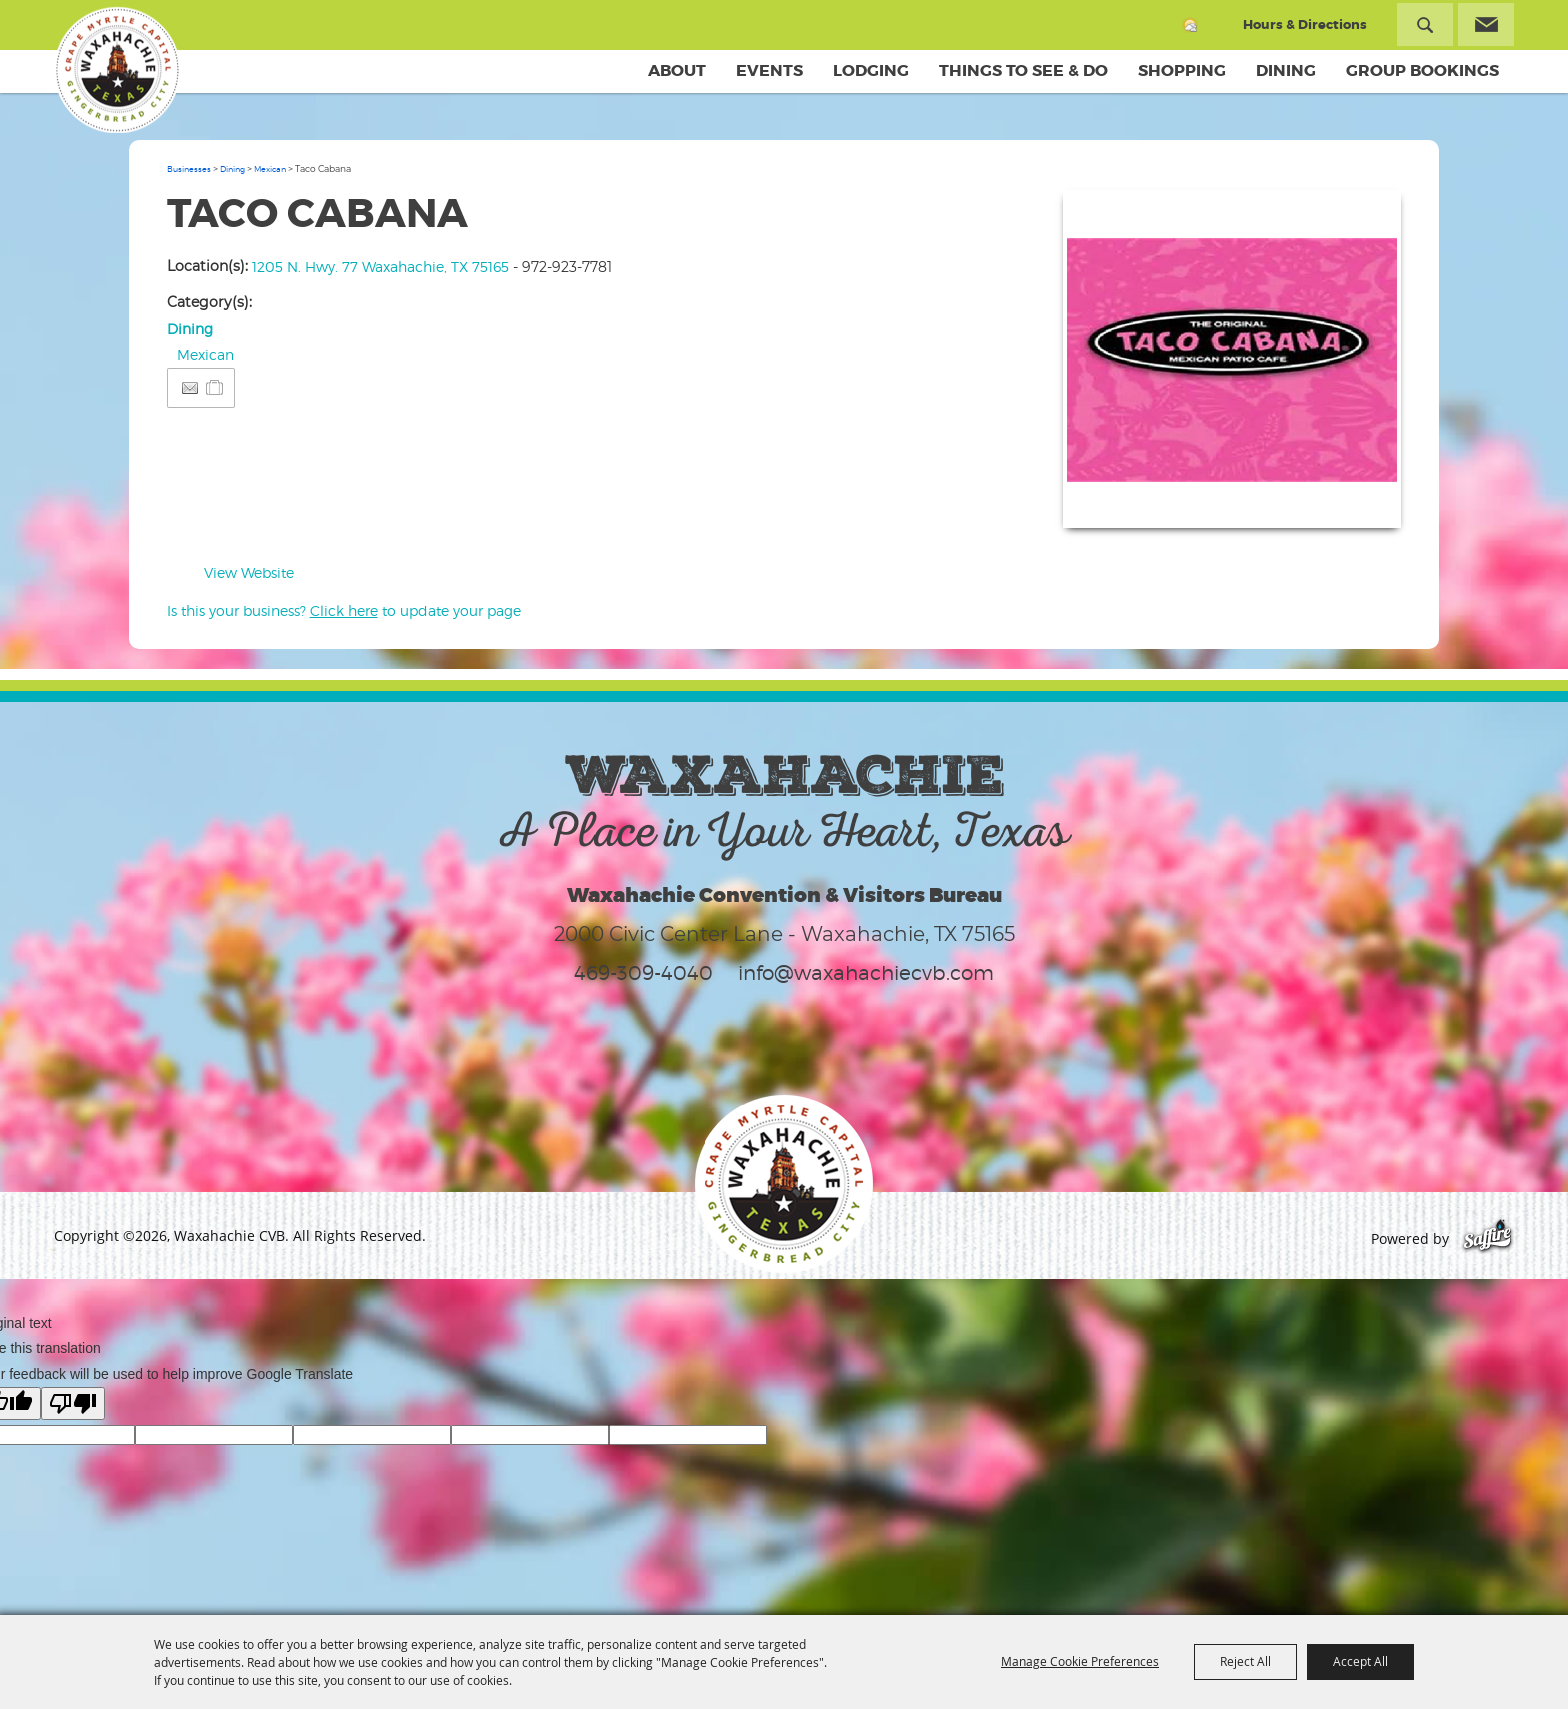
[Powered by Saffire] (1487, 1238)
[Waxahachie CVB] (117, 70)
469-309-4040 (643, 973)
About (677, 70)
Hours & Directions (1305, 24)
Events (769, 70)
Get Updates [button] (1486, 24)
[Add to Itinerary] (215, 387)
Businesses (189, 169)
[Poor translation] (73, 1403)
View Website (249, 572)
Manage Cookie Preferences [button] (1080, 1661)
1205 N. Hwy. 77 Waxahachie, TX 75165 (380, 266)
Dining (1286, 70)
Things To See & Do (1023, 70)
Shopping (1182, 70)
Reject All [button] (1245, 1661)
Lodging (871, 70)
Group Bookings (1422, 70)
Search (1425, 24)
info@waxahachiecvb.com (866, 973)
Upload (1361, 500)
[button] (1232, 359)
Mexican (270, 169)
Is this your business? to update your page (344, 610)
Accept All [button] (1360, 1661)
